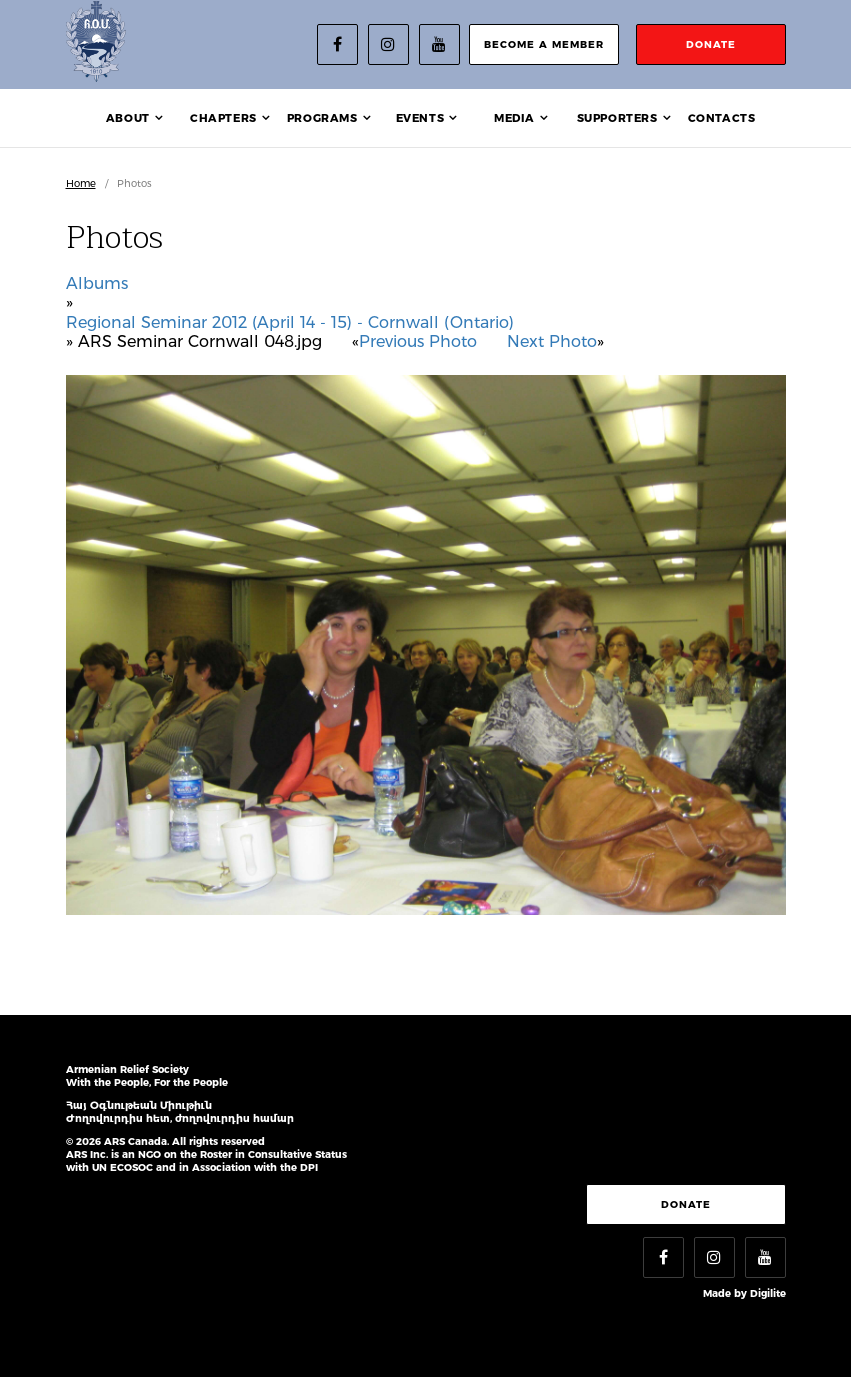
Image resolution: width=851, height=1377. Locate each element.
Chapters (223, 118)
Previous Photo (418, 341)
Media (514, 118)
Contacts (722, 118)
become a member (544, 44)
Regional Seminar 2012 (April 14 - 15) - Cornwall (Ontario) (290, 322)
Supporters (617, 118)
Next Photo (552, 341)
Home (81, 183)
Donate (686, 1204)
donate (711, 44)
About (128, 118)
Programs (322, 118)
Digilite (768, 1293)
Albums (97, 283)
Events (420, 118)
